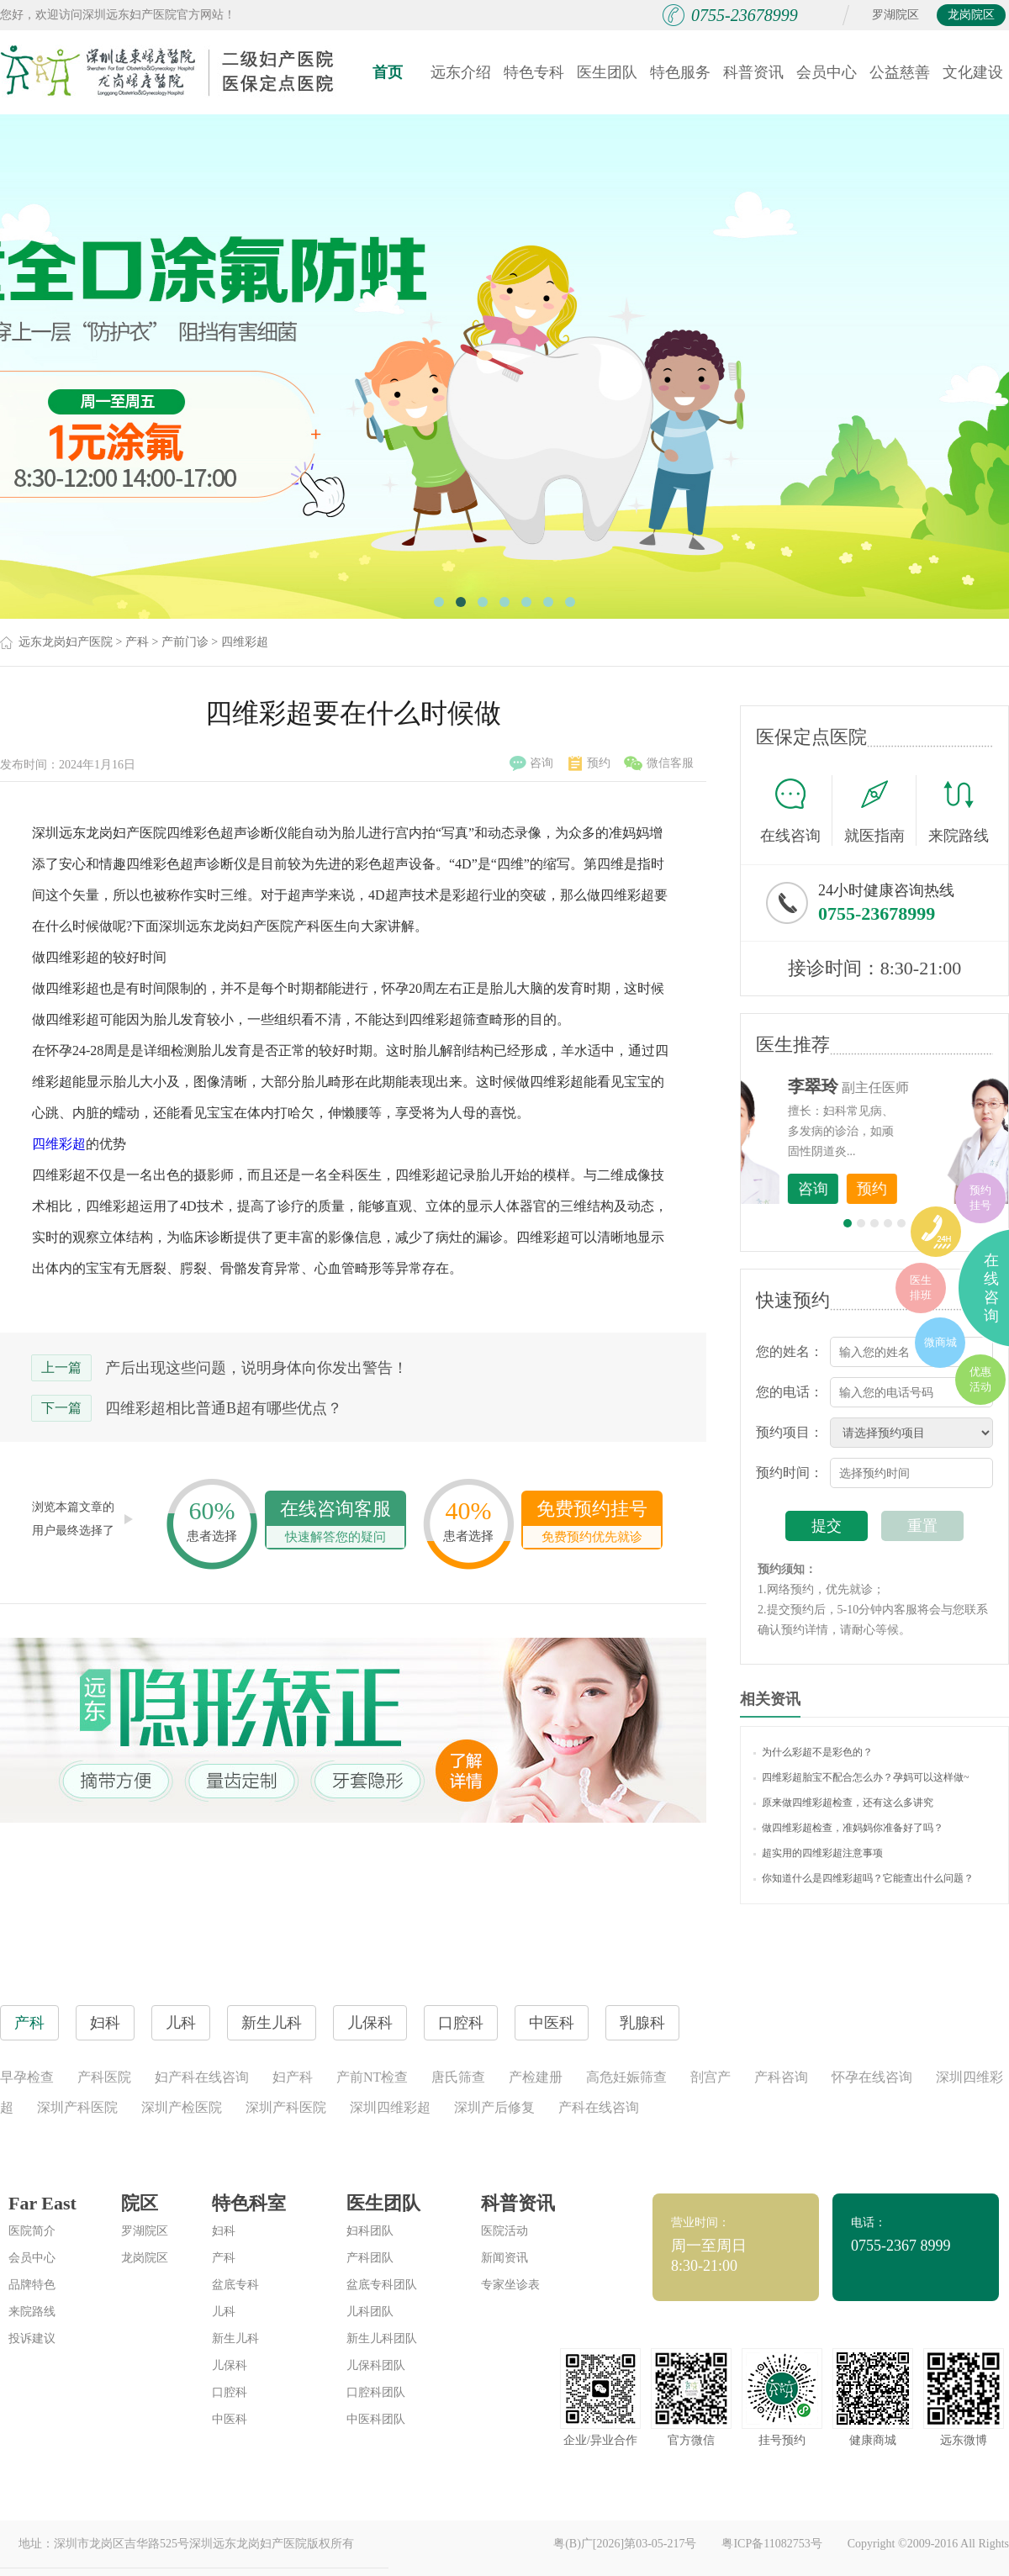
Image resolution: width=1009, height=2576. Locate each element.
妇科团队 (370, 2231)
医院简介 (31, 2231)
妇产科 (292, 2077)
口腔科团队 (375, 2392)
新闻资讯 (504, 2257)
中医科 (229, 2419)
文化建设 (973, 72)
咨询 (531, 763)
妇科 (223, 2231)
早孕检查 (27, 2077)
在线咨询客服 (335, 1523)
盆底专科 (235, 2284)
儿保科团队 (375, 2365)
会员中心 (826, 72)
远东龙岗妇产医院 (65, 642)
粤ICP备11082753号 (771, 2543)
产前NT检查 (372, 2077)
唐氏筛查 (458, 2077)
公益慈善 (899, 72)
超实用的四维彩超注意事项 (818, 1853)
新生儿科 (235, 2338)
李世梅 (900, 1086)
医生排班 (921, 1287)
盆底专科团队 (381, 2284)
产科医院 (104, 2077)
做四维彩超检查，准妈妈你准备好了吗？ (848, 1828)
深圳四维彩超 (390, 2107)
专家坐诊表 (510, 2284)
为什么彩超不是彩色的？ (813, 1752)
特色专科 (534, 72)
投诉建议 (31, 2338)
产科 (137, 642)
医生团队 (607, 72)
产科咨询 (781, 2077)
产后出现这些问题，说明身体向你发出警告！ (256, 1367)
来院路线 (958, 812)
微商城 (940, 1342)
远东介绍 (461, 72)
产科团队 (370, 2257)
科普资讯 (753, 72)
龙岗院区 (971, 14)
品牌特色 (31, 2284)
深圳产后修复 (494, 2107)
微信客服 (659, 763)
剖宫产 (710, 2077)
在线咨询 (796, 810)
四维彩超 (244, 642)
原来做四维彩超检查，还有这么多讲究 (843, 1802)
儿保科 (229, 2365)
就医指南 (880, 810)
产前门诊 (185, 642)
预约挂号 (980, 1197)
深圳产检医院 (181, 2107)
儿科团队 (370, 2311)
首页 (387, 72)
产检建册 (536, 2077)
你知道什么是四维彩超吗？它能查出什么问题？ (863, 1878)
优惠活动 (980, 1379)
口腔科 (229, 2392)
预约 (589, 763)
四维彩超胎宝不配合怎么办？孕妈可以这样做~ (861, 1777)
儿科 (223, 2311)
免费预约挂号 (592, 1523)
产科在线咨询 (598, 2107)
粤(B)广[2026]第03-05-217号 (624, 2543)
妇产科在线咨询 (202, 2077)
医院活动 (504, 2231)
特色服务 (680, 72)
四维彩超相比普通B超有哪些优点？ (223, 1408)
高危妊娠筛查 (626, 2077)
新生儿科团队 (381, 2338)
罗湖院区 (895, 14)
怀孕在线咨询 (872, 2077)
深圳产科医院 (77, 2107)
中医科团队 (375, 2419)
